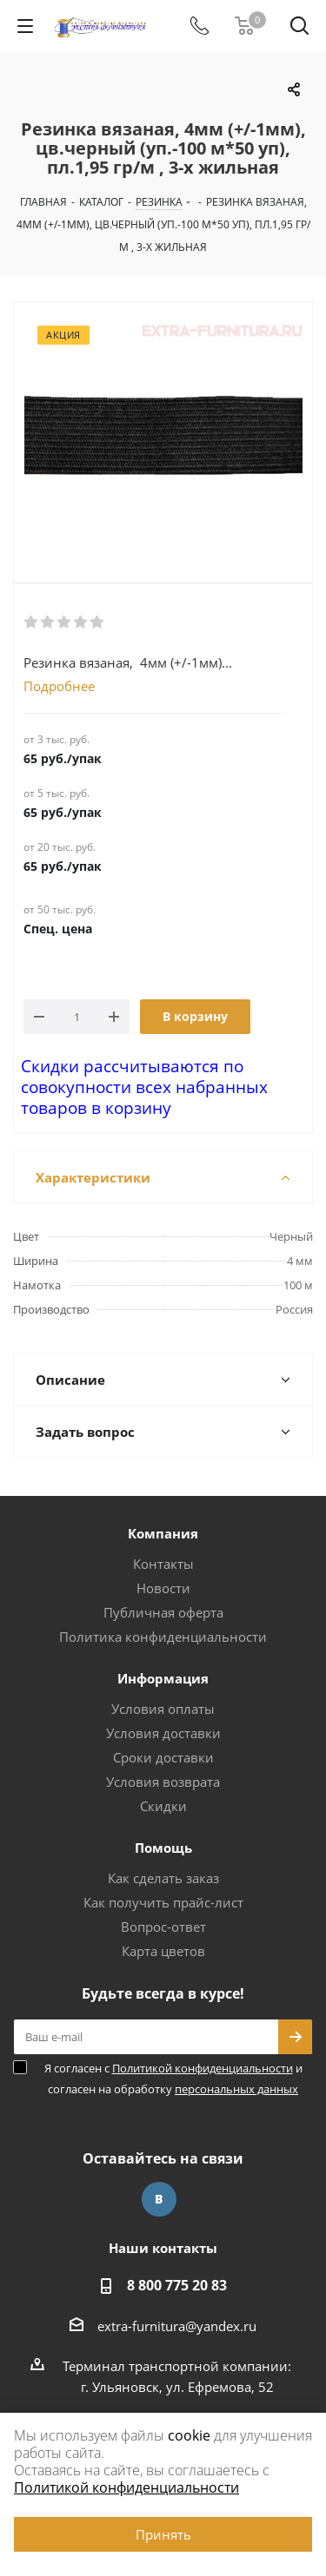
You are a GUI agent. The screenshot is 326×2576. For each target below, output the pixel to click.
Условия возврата (163, 1781)
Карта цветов (163, 1951)
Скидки (163, 1806)
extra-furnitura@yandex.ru (176, 2326)
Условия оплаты (163, 1708)
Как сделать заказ (163, 1878)
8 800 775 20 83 (177, 2285)
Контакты (163, 1563)
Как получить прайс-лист (163, 1902)
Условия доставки (163, 1733)
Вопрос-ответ (163, 1926)
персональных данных (236, 2089)
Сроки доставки (163, 1757)
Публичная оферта (163, 1612)
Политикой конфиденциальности (202, 2068)
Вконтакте (159, 2199)
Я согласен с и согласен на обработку (173, 2078)
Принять (163, 2534)
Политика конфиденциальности (163, 1636)
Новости (163, 1588)
